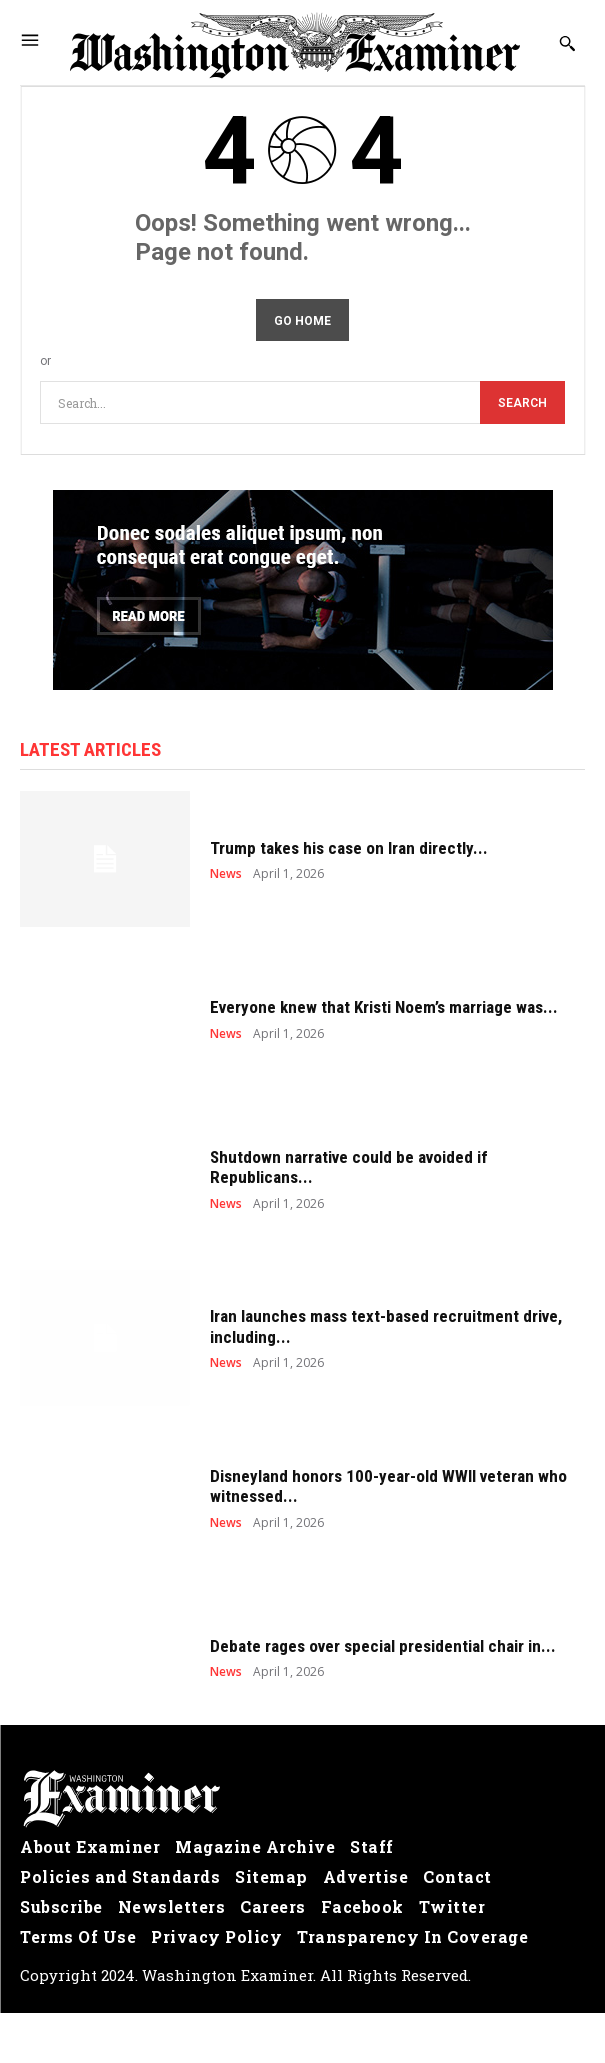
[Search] (522, 402)
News (226, 874)
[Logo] (302, 1799)
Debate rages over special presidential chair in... (383, 1646)
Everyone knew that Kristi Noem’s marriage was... (384, 1007)
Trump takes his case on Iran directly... (349, 848)
